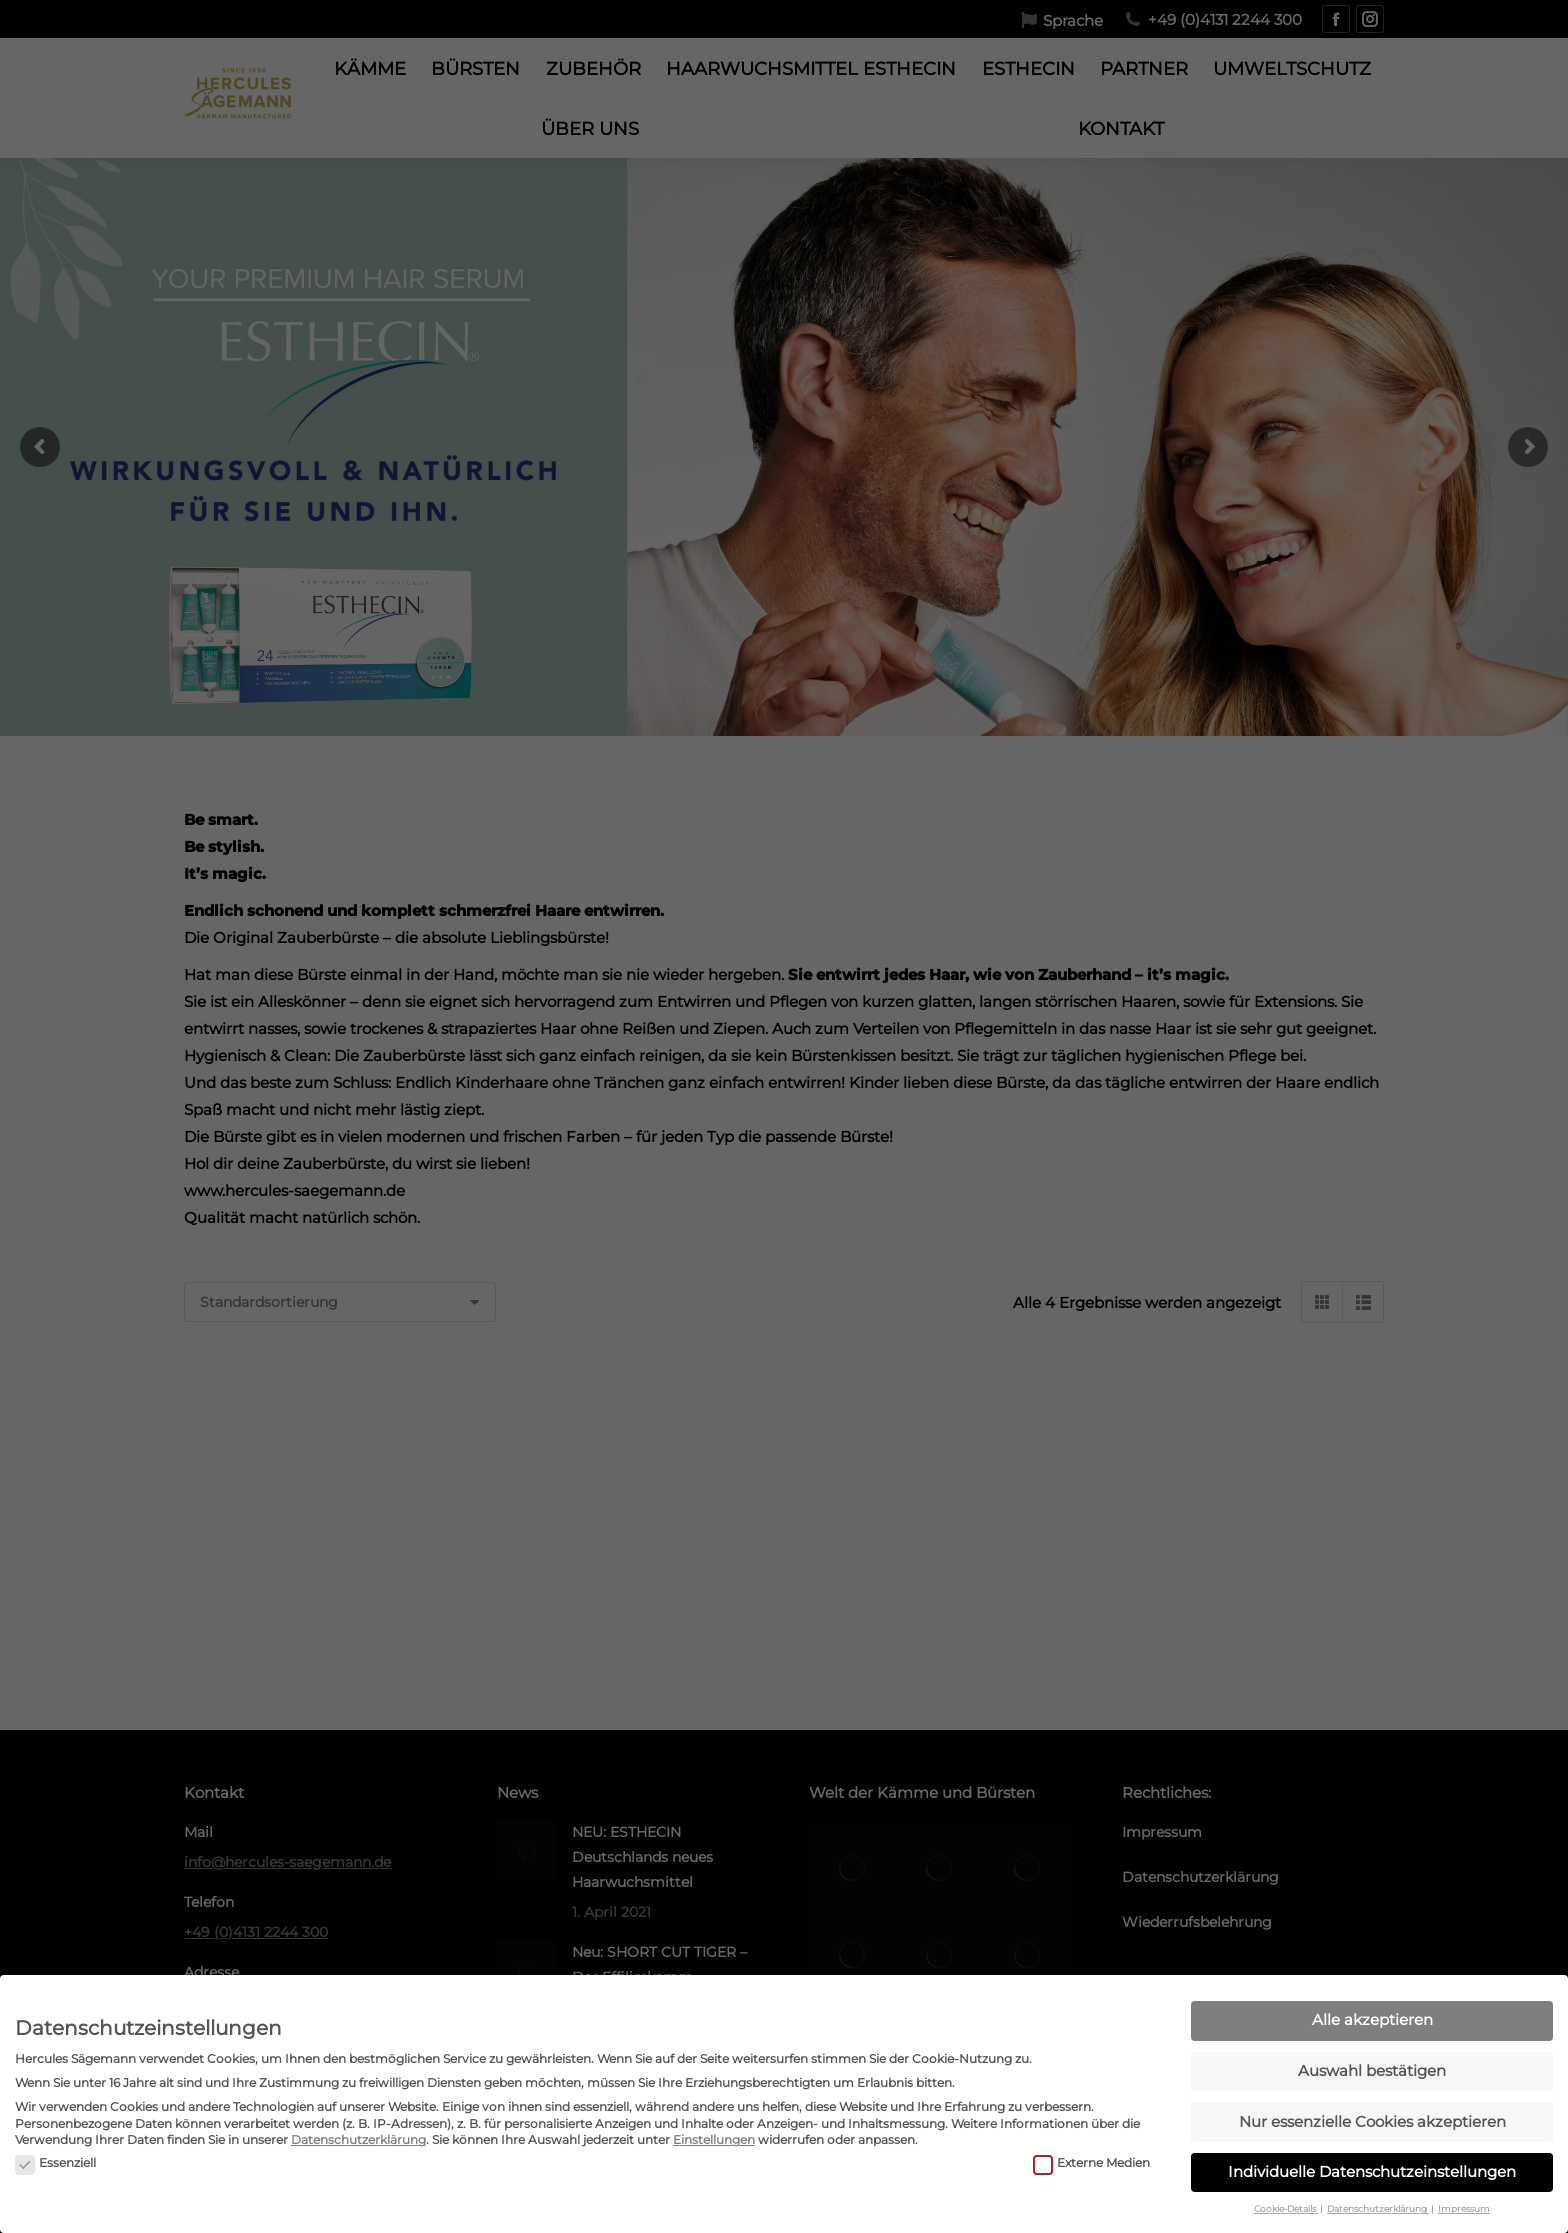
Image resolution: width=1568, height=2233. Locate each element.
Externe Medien (1091, 2163)
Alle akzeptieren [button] (1372, 2019)
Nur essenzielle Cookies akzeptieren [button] (1372, 2121)
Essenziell (55, 2163)
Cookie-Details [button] (1286, 2208)
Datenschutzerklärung (358, 2139)
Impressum (1464, 2208)
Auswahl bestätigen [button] (1372, 2070)
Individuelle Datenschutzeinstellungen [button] (1372, 2171)
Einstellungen (714, 2139)
